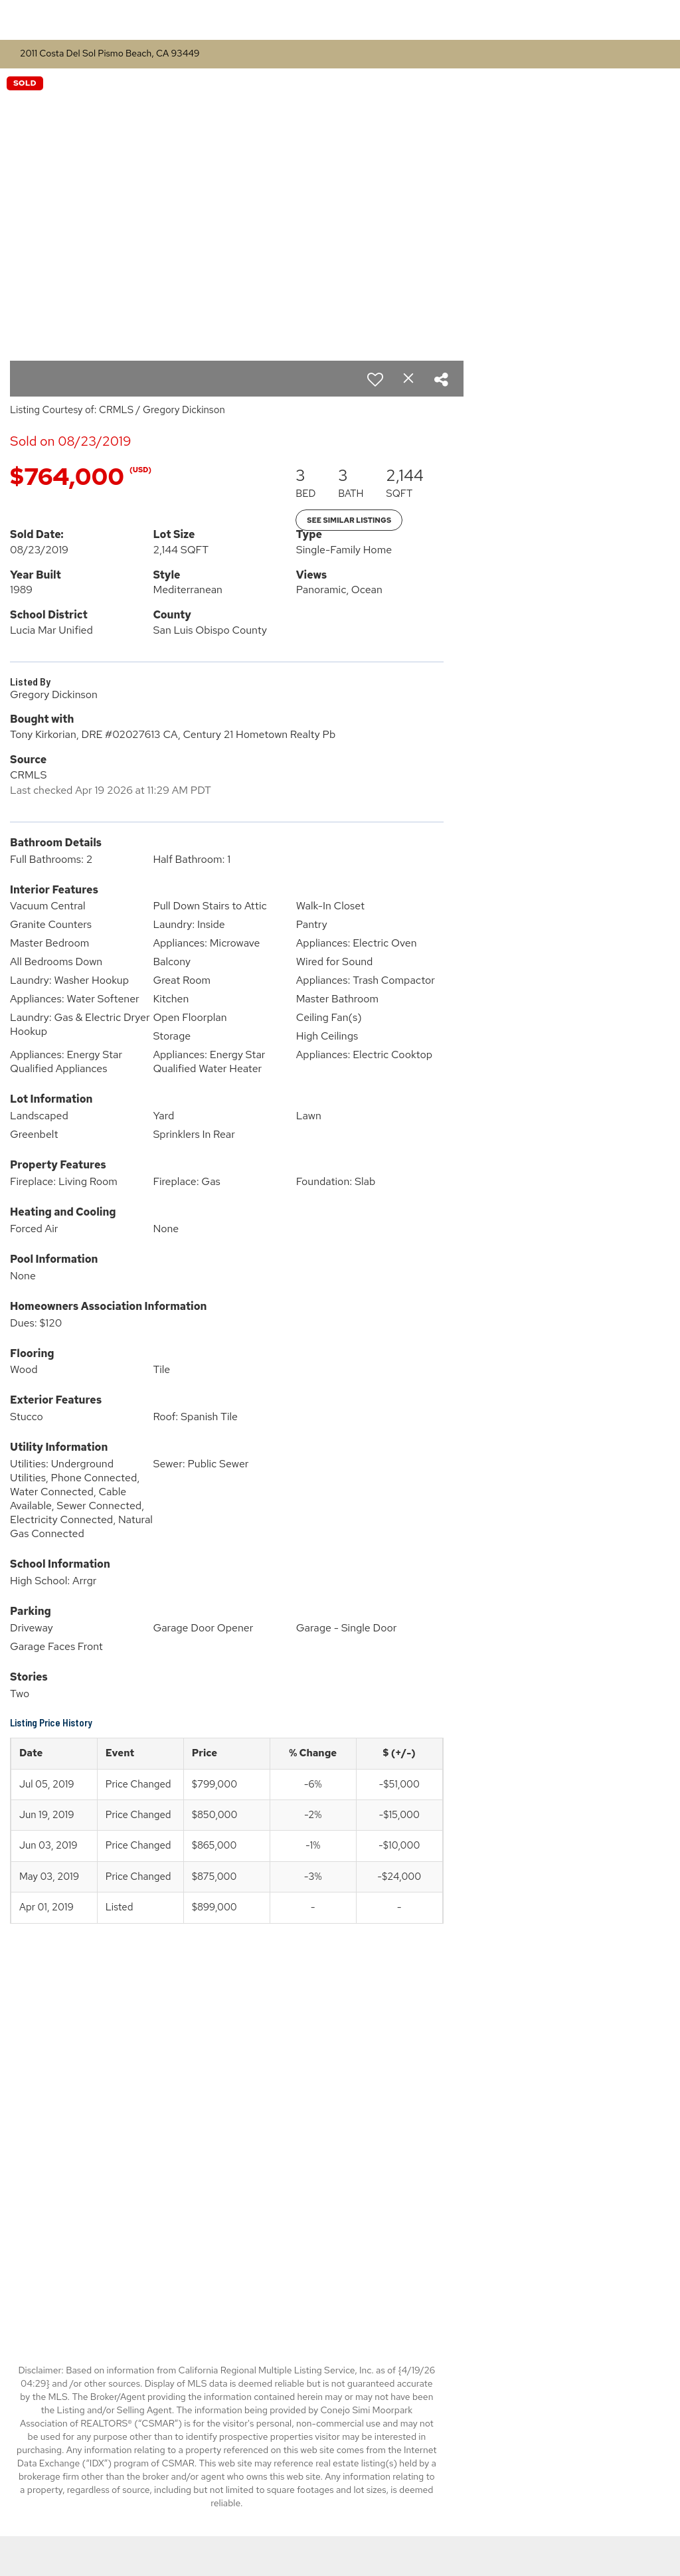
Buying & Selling (601, 20)
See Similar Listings (349, 520)
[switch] (375, 379)
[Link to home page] (339, 20)
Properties (506, 20)
